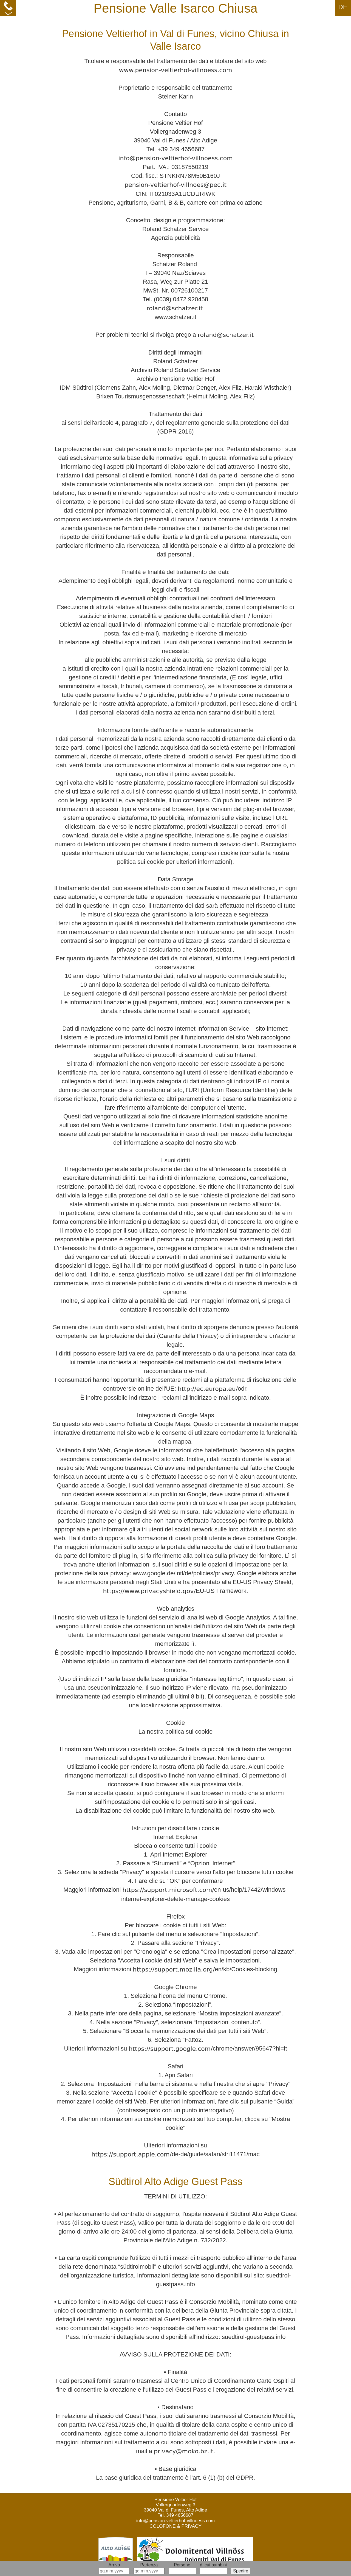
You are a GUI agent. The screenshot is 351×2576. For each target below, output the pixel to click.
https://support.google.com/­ (171, 2048)
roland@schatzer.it (174, 308)
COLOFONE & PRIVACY (175, 2526)
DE (342, 7)
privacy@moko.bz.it (183, 2451)
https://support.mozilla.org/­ (174, 1969)
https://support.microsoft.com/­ (168, 1890)
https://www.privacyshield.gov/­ (149, 1591)
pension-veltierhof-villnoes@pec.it (175, 185)
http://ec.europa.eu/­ (208, 1388)
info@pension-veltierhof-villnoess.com (175, 158)
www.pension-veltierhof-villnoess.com (175, 70)
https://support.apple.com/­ (131, 2154)
